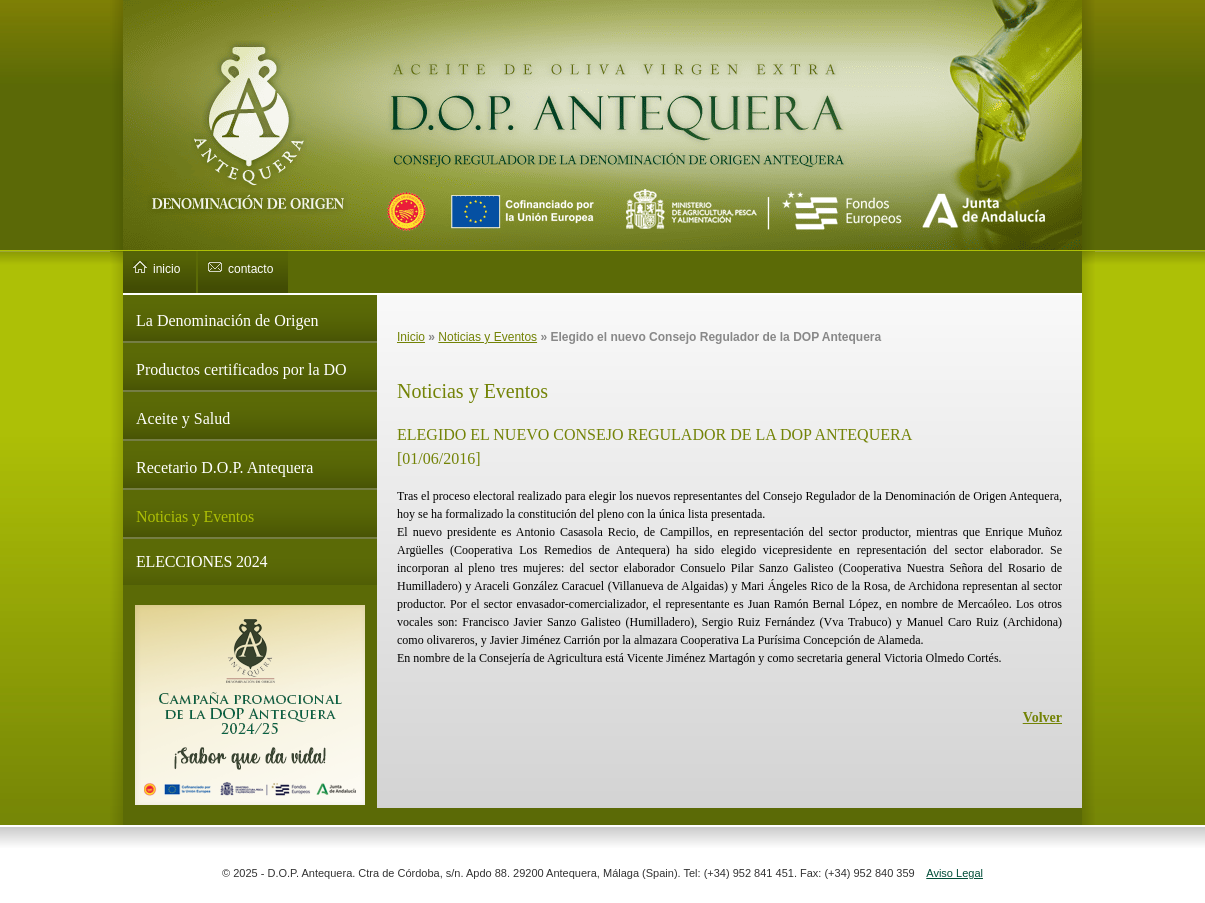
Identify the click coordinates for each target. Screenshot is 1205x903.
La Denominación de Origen (227, 320)
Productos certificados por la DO (241, 369)
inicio (166, 269)
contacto (250, 269)
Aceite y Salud (183, 418)
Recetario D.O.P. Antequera (224, 467)
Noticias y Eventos (195, 516)
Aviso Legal (954, 873)
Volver (1042, 717)
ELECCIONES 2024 (201, 561)
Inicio (411, 337)
